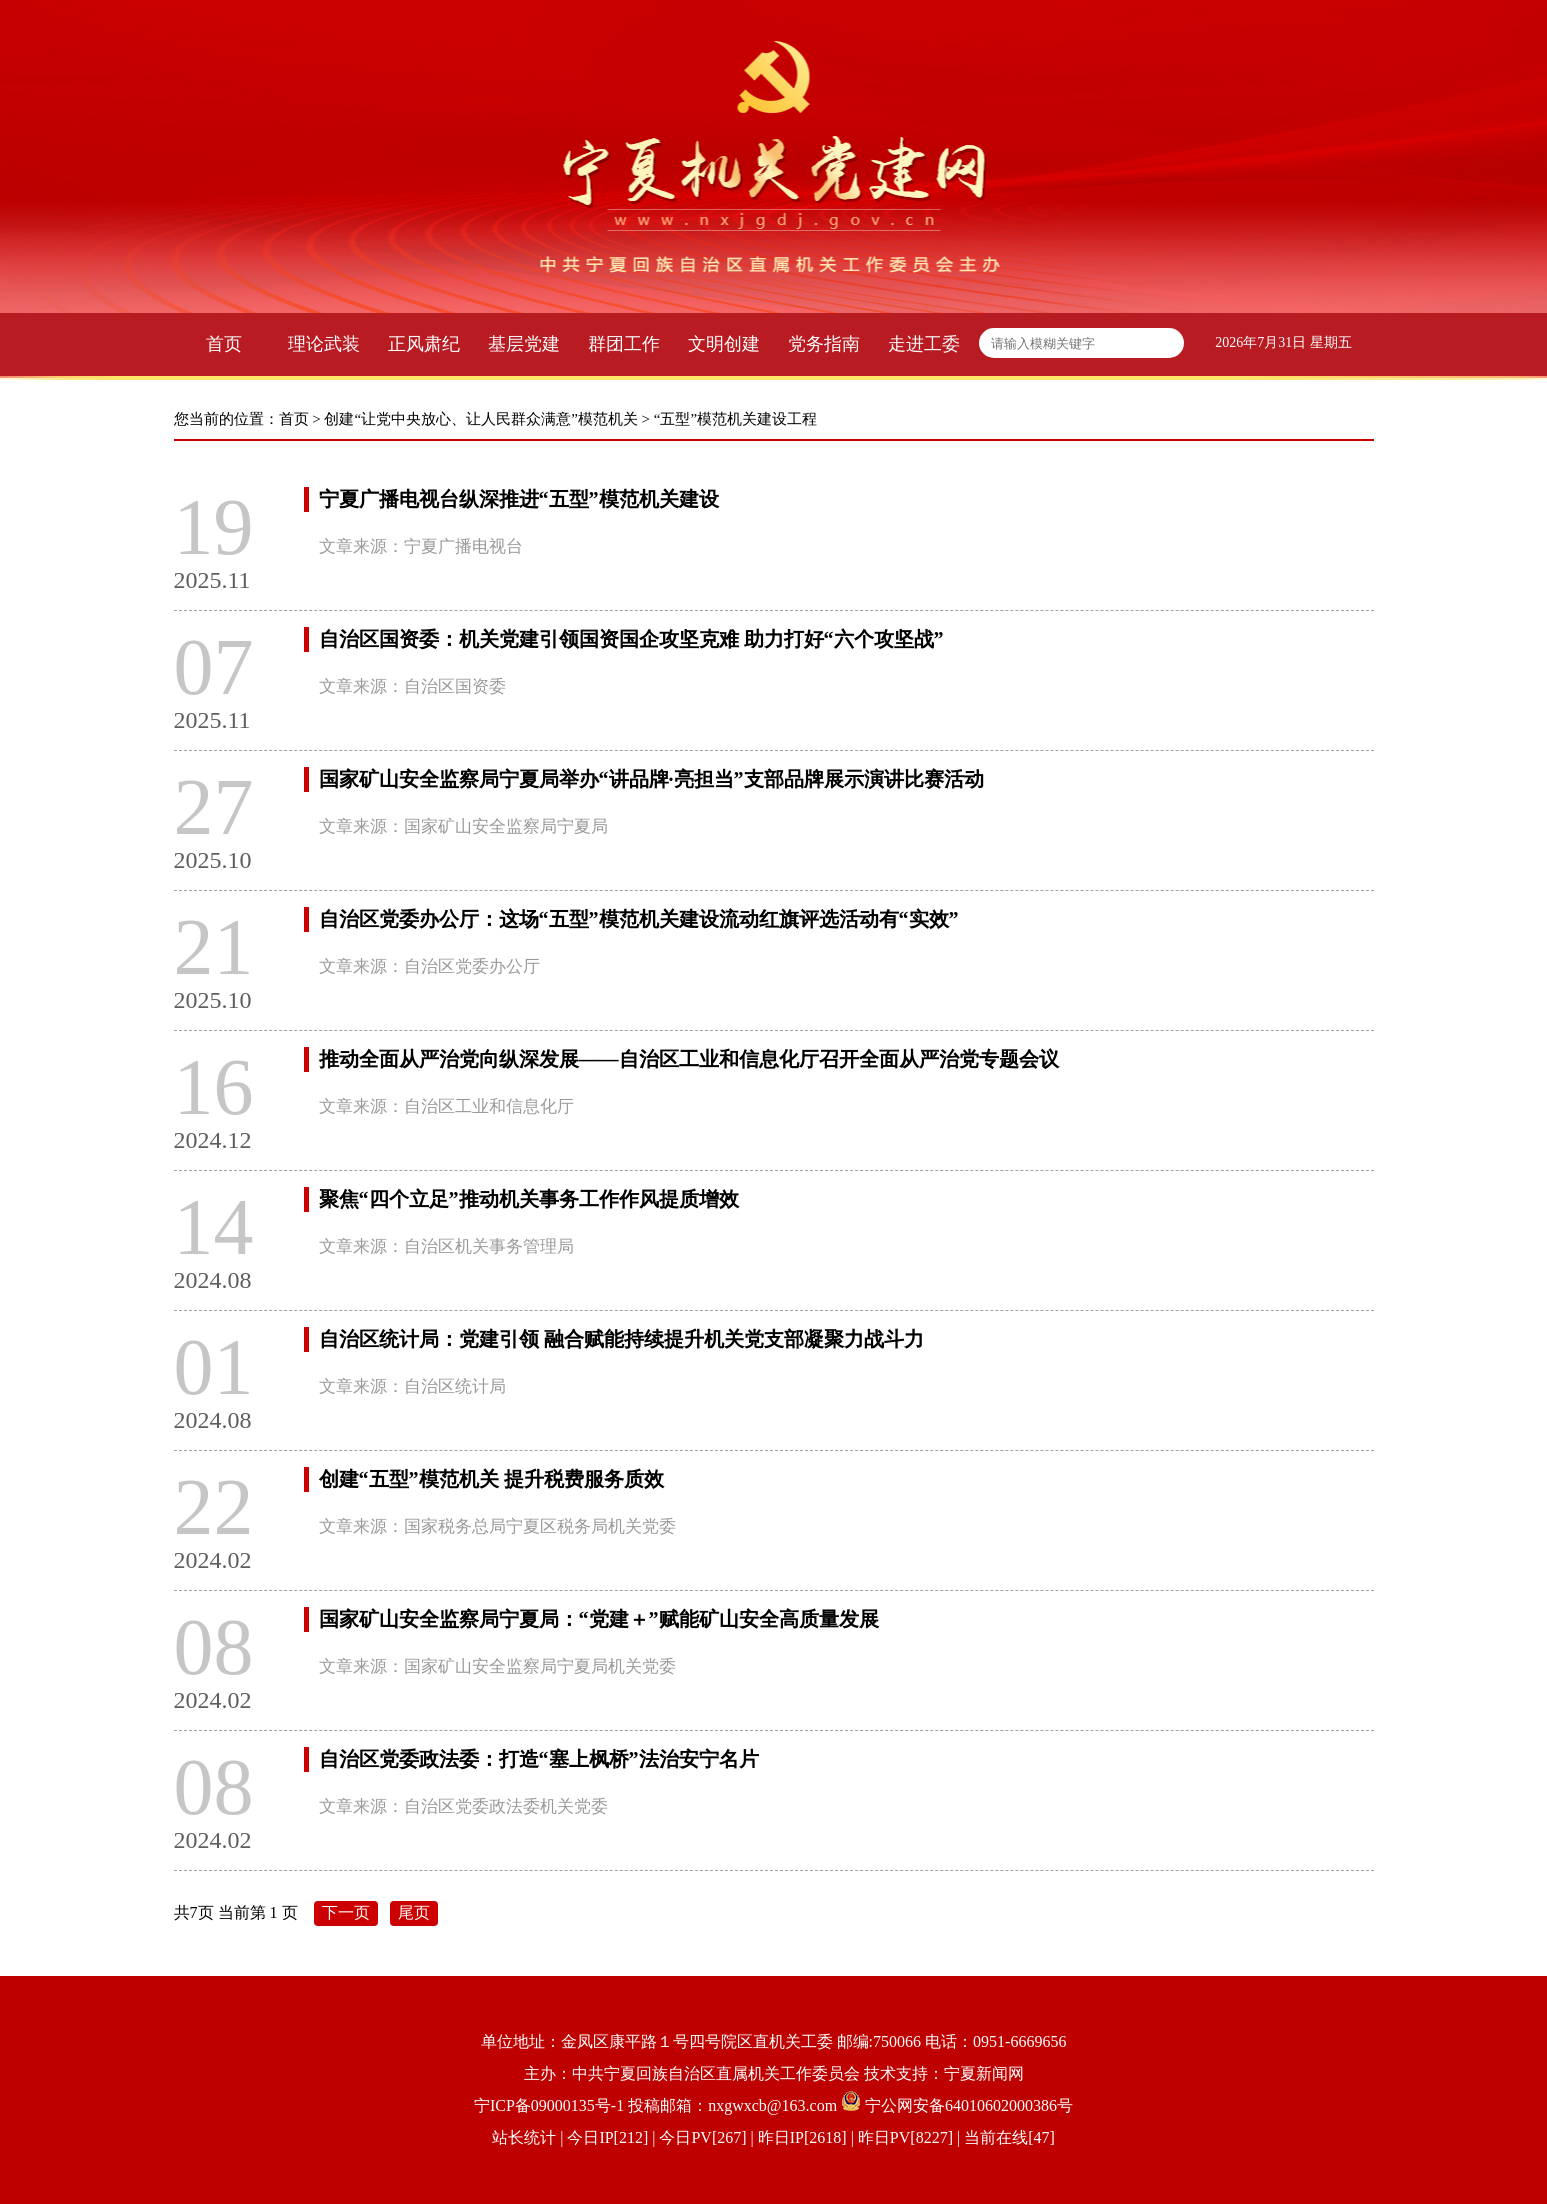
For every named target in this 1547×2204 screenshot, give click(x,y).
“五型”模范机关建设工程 (735, 419)
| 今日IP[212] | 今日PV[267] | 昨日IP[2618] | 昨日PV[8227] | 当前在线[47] (805, 2137)
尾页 (414, 1912)
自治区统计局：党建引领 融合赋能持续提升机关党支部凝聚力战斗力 (621, 1339)
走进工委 (924, 344)
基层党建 (524, 344)
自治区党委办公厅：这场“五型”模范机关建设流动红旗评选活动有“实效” (639, 919)
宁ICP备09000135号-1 (549, 2105)
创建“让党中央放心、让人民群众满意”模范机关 (480, 419)
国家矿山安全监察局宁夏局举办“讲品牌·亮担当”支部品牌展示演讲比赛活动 (651, 779)
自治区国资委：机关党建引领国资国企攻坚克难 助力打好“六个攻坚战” (631, 639)
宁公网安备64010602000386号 (969, 2105)
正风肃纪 (424, 344)
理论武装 (324, 344)
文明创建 (724, 344)
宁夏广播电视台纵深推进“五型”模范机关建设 (519, 499)
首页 (224, 344)
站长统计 (524, 2137)
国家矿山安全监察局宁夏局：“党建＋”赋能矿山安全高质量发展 (599, 1619)
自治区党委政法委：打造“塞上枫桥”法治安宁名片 (539, 1759)
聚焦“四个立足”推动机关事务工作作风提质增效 (529, 1199)
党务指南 (824, 344)
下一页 (346, 1912)
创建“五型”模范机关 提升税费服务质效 (491, 1479)
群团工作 (624, 344)
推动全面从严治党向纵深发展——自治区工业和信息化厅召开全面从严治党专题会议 (689, 1059)
